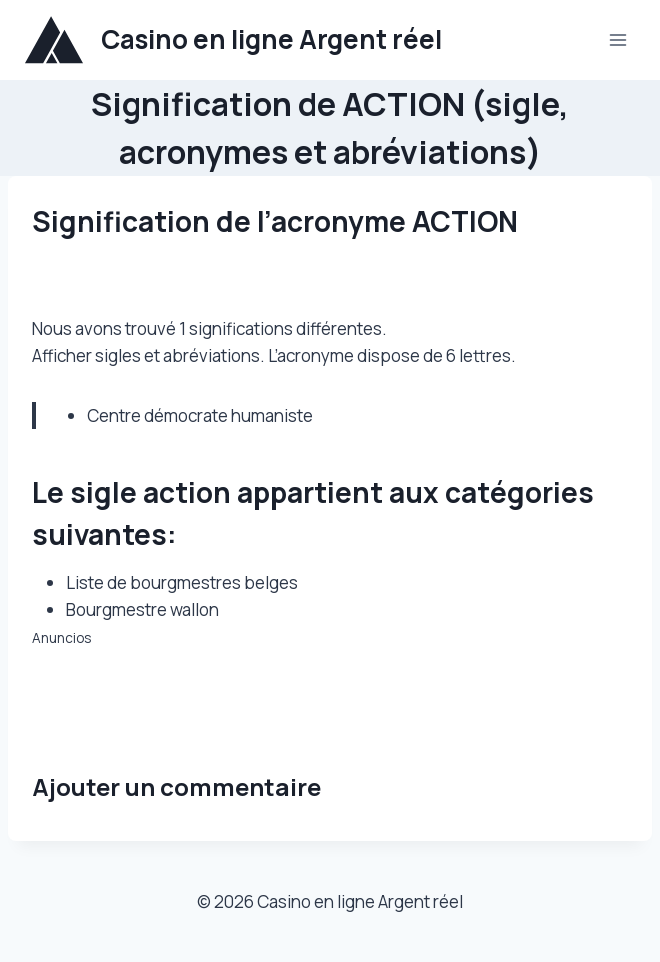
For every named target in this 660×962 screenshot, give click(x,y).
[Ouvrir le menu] (617, 39)
